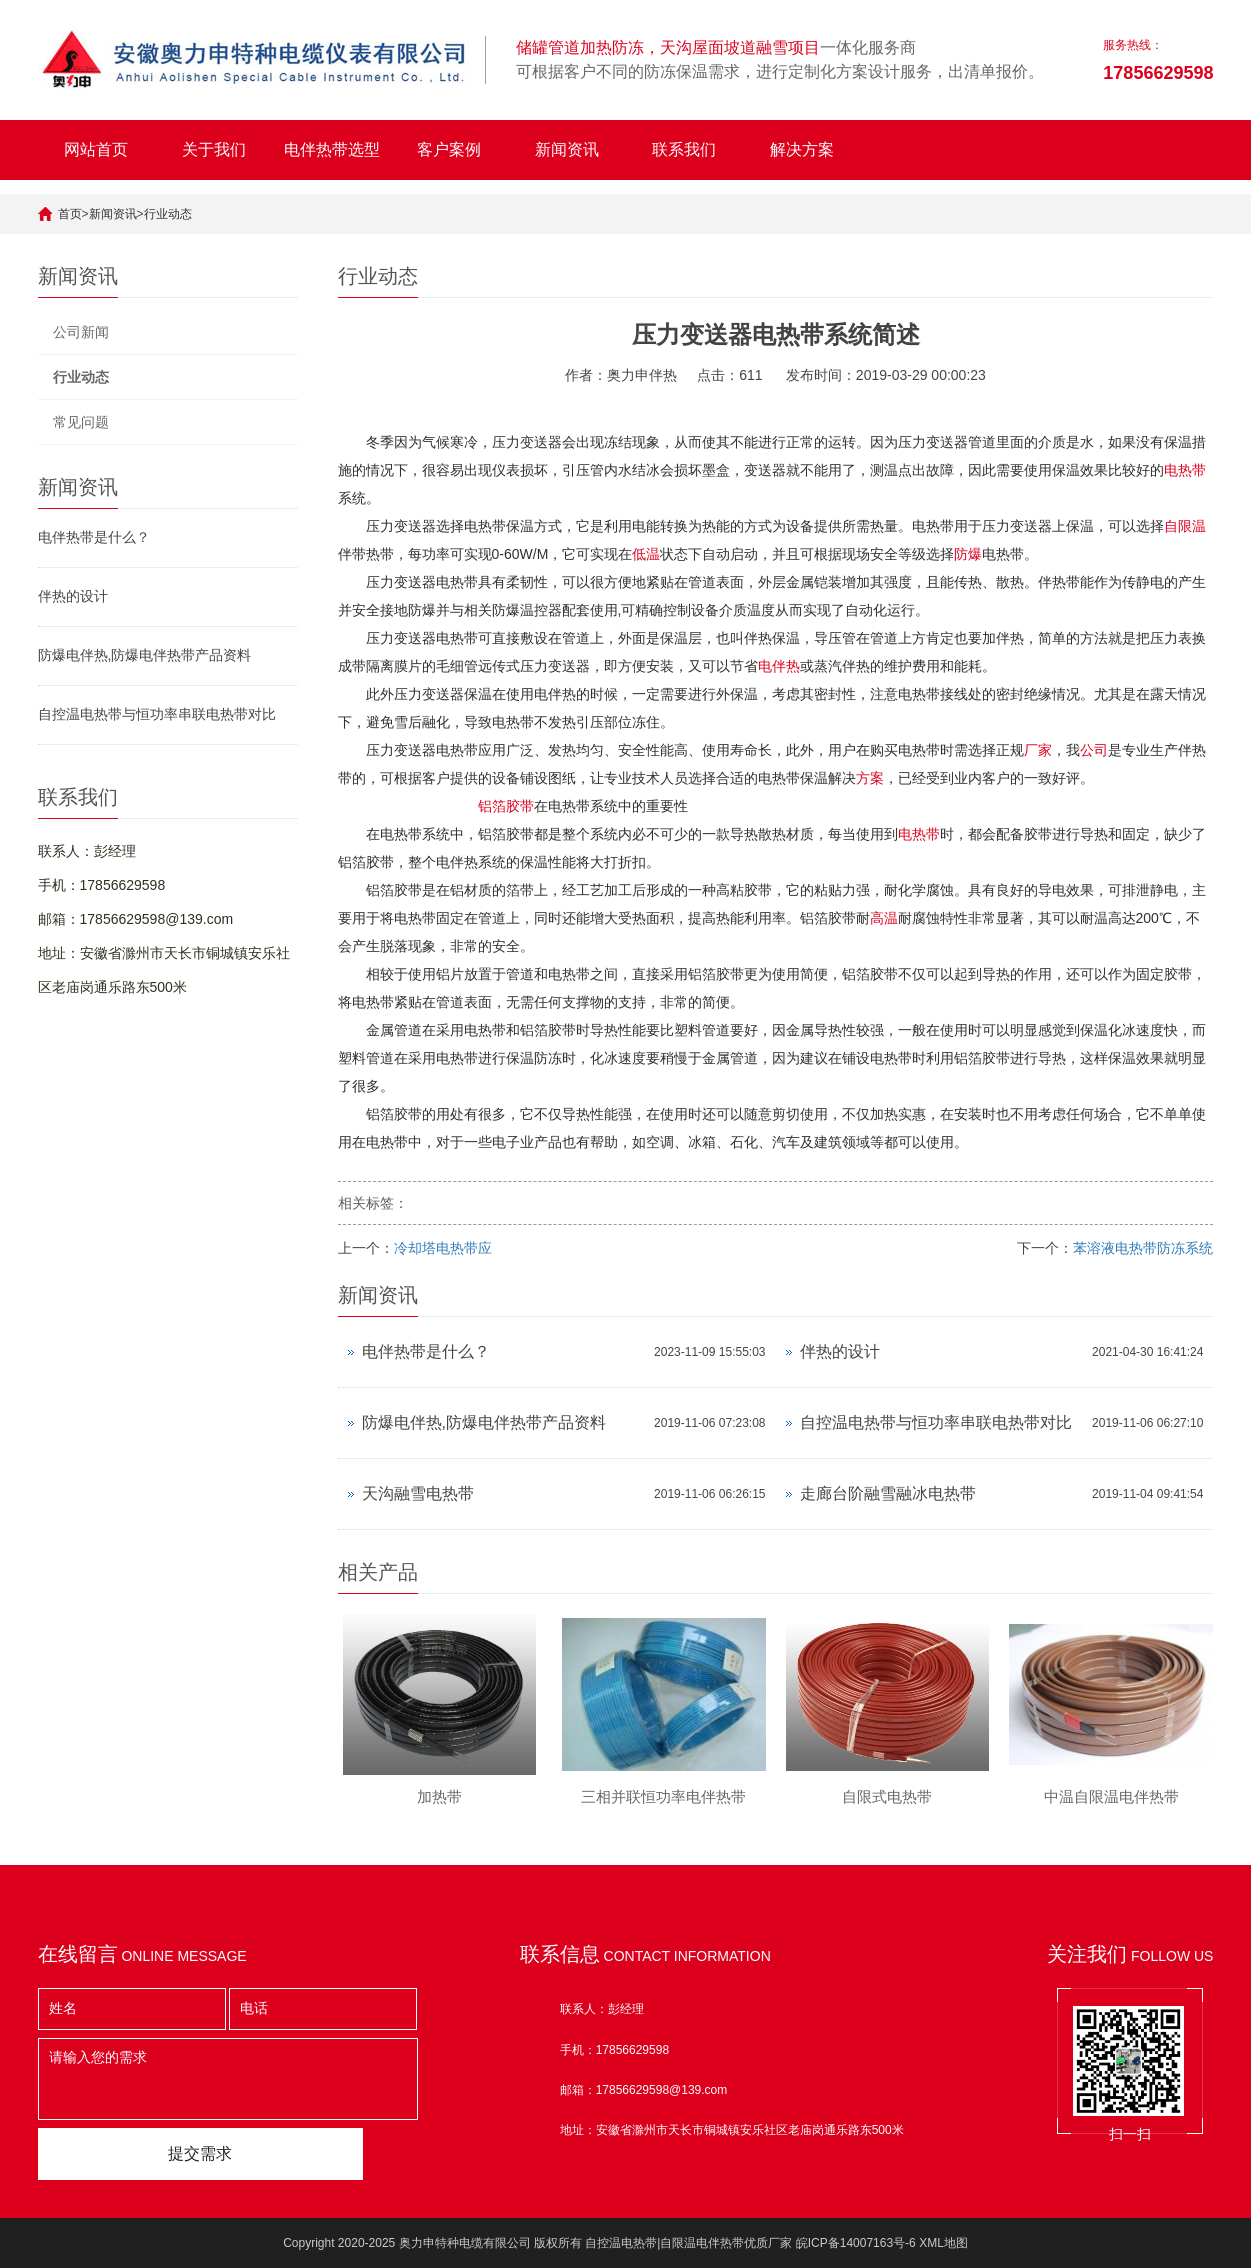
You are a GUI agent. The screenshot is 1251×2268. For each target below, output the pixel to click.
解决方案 (802, 149)
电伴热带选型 (332, 149)
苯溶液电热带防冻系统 (1143, 1248)
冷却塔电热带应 (443, 1248)
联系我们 (684, 149)
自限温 (1185, 526)
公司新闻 (81, 332)
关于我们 (214, 149)
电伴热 (779, 666)
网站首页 (96, 149)
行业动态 (168, 214)
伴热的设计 (73, 596)
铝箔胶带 (506, 806)
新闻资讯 (567, 149)
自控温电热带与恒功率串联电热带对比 (157, 714)
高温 (884, 918)
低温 (646, 554)
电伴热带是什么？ (94, 537)
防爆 (968, 554)
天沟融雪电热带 (418, 1493)
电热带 (1185, 470)
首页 (70, 214)
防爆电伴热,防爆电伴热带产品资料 (145, 655)
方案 (870, 778)
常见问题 (81, 422)
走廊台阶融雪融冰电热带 (888, 1493)
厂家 (1038, 750)
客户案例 (449, 149)
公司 (1094, 750)
